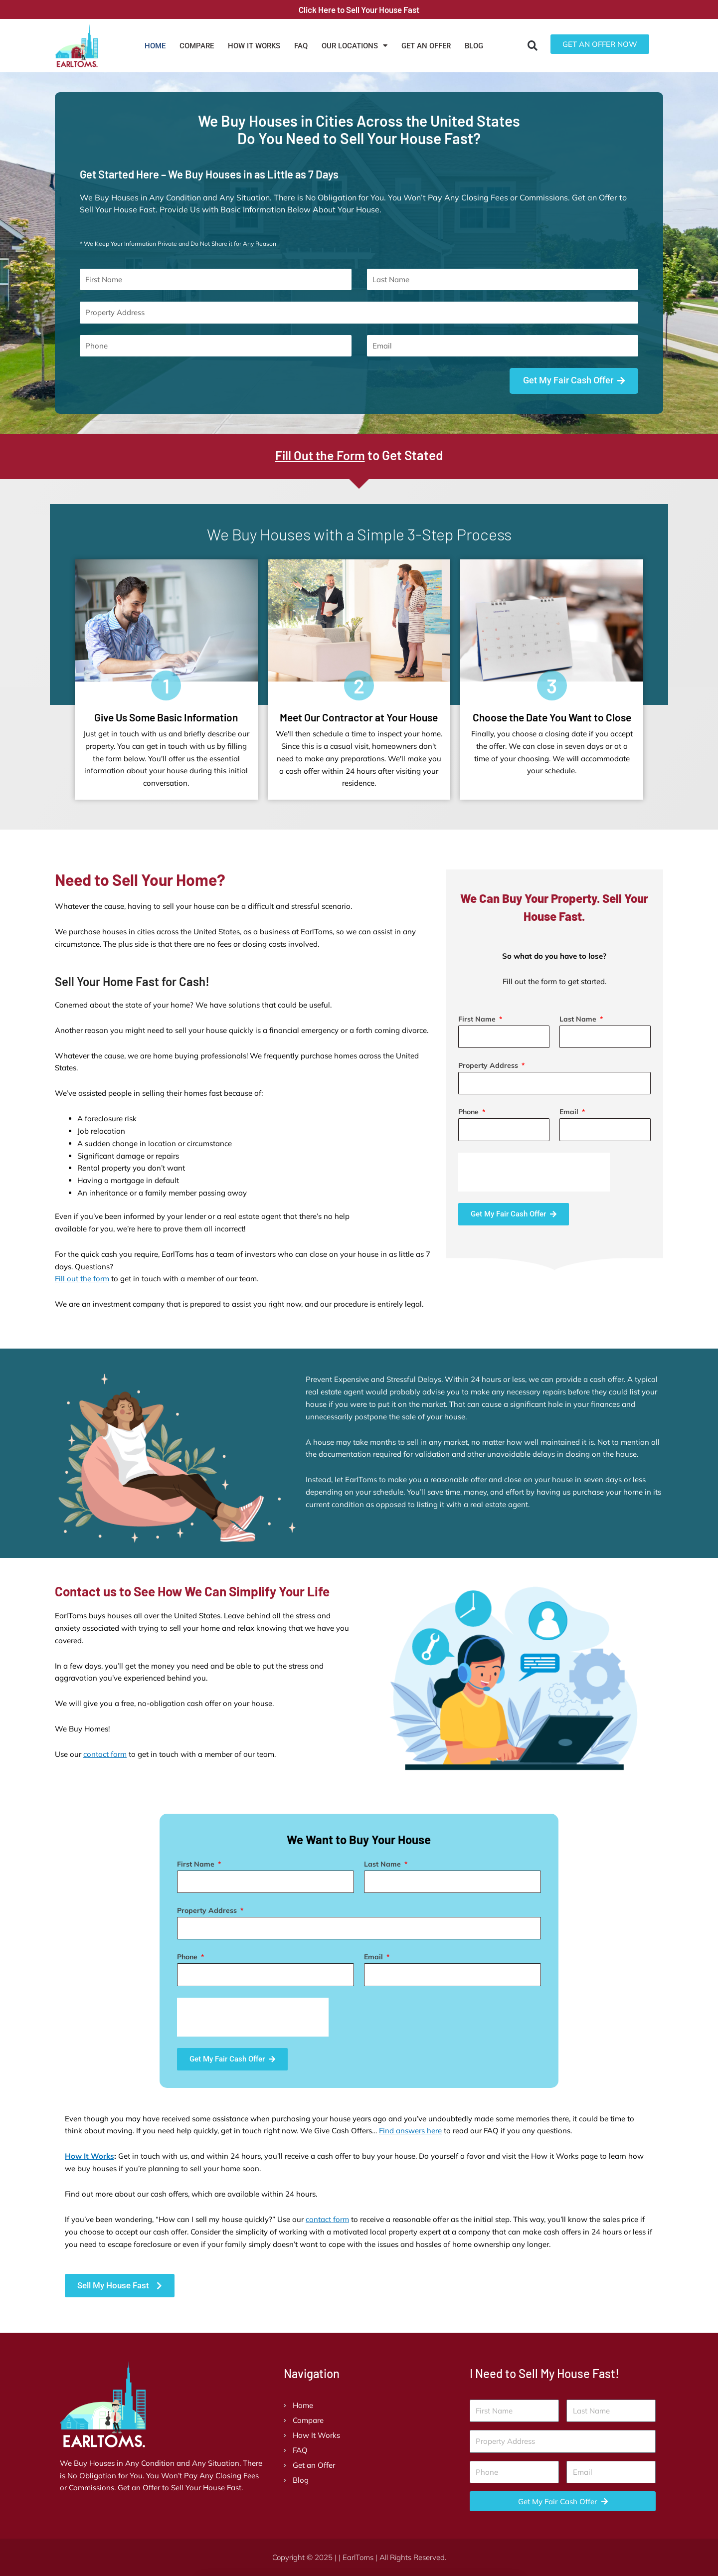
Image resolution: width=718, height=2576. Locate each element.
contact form (105, 1754)
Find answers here (410, 2131)
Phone (469, 1112)
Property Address (489, 1065)
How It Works (254, 45)
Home (155, 45)
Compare (197, 45)
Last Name (578, 1019)
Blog (474, 45)
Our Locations (354, 45)
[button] (533, 45)
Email (569, 1112)
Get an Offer (426, 45)
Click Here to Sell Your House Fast (359, 9)
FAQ (301, 45)
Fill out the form (82, 1279)
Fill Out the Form (319, 455)
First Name (478, 1019)
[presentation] (534, 1172)
